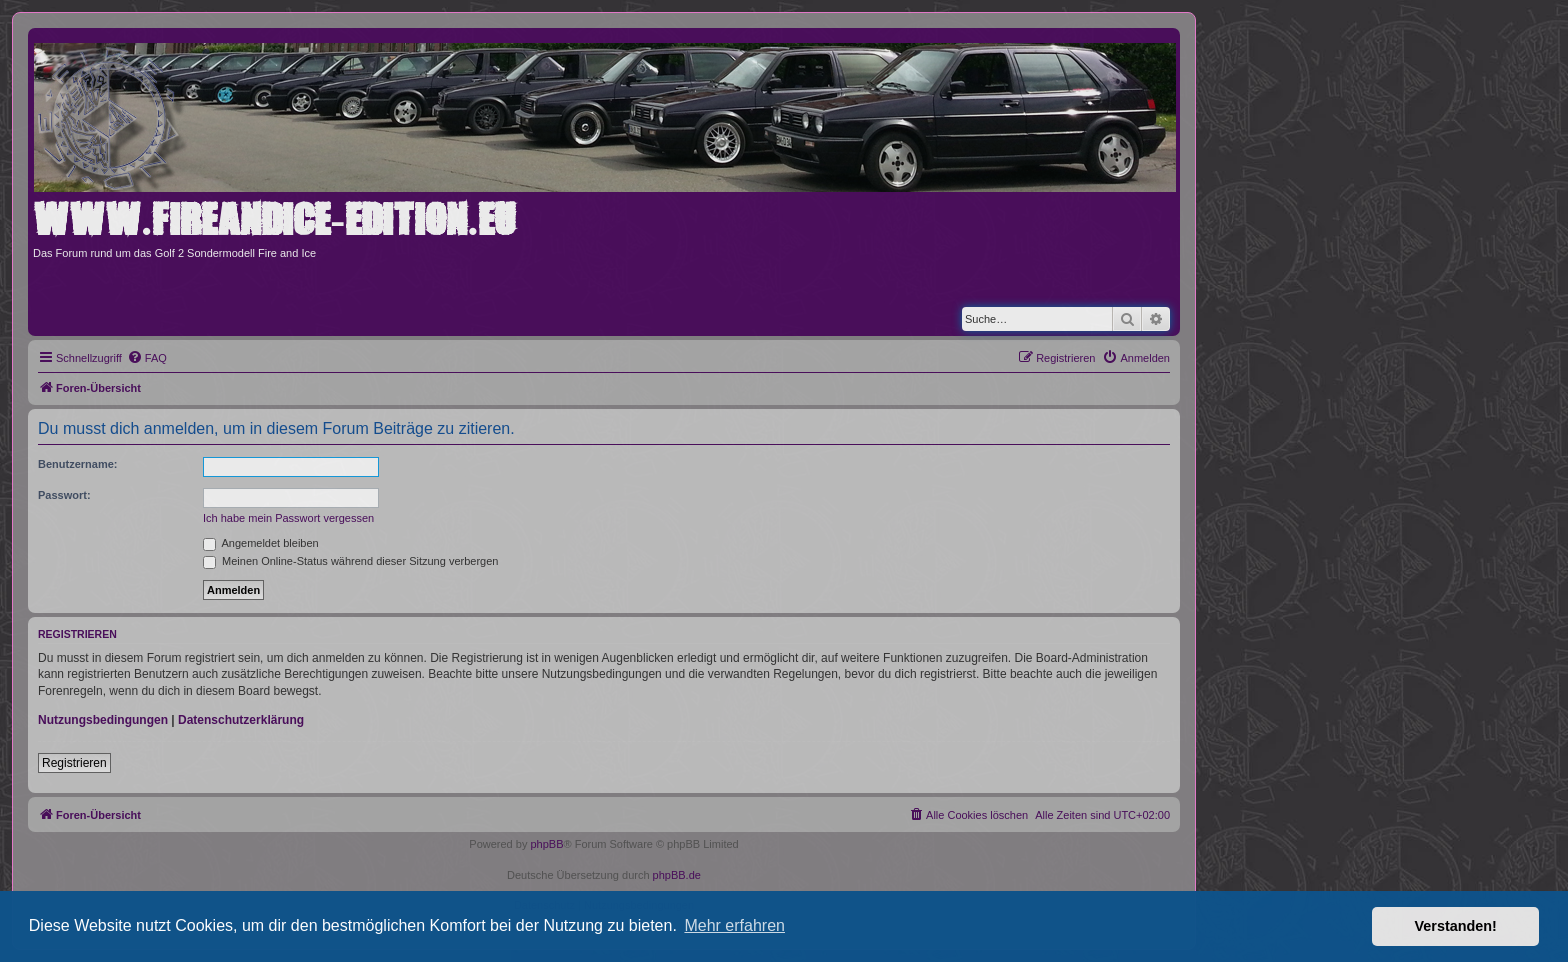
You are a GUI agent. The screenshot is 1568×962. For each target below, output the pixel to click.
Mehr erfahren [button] (734, 925)
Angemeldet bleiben (261, 543)
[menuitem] (147, 358)
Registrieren (74, 763)
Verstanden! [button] (1456, 926)
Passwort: (64, 495)
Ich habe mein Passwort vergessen (288, 518)
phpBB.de (677, 875)
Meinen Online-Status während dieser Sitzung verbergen (350, 561)
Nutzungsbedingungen (103, 720)
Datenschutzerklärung (241, 720)
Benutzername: (77, 464)
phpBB (546, 844)
